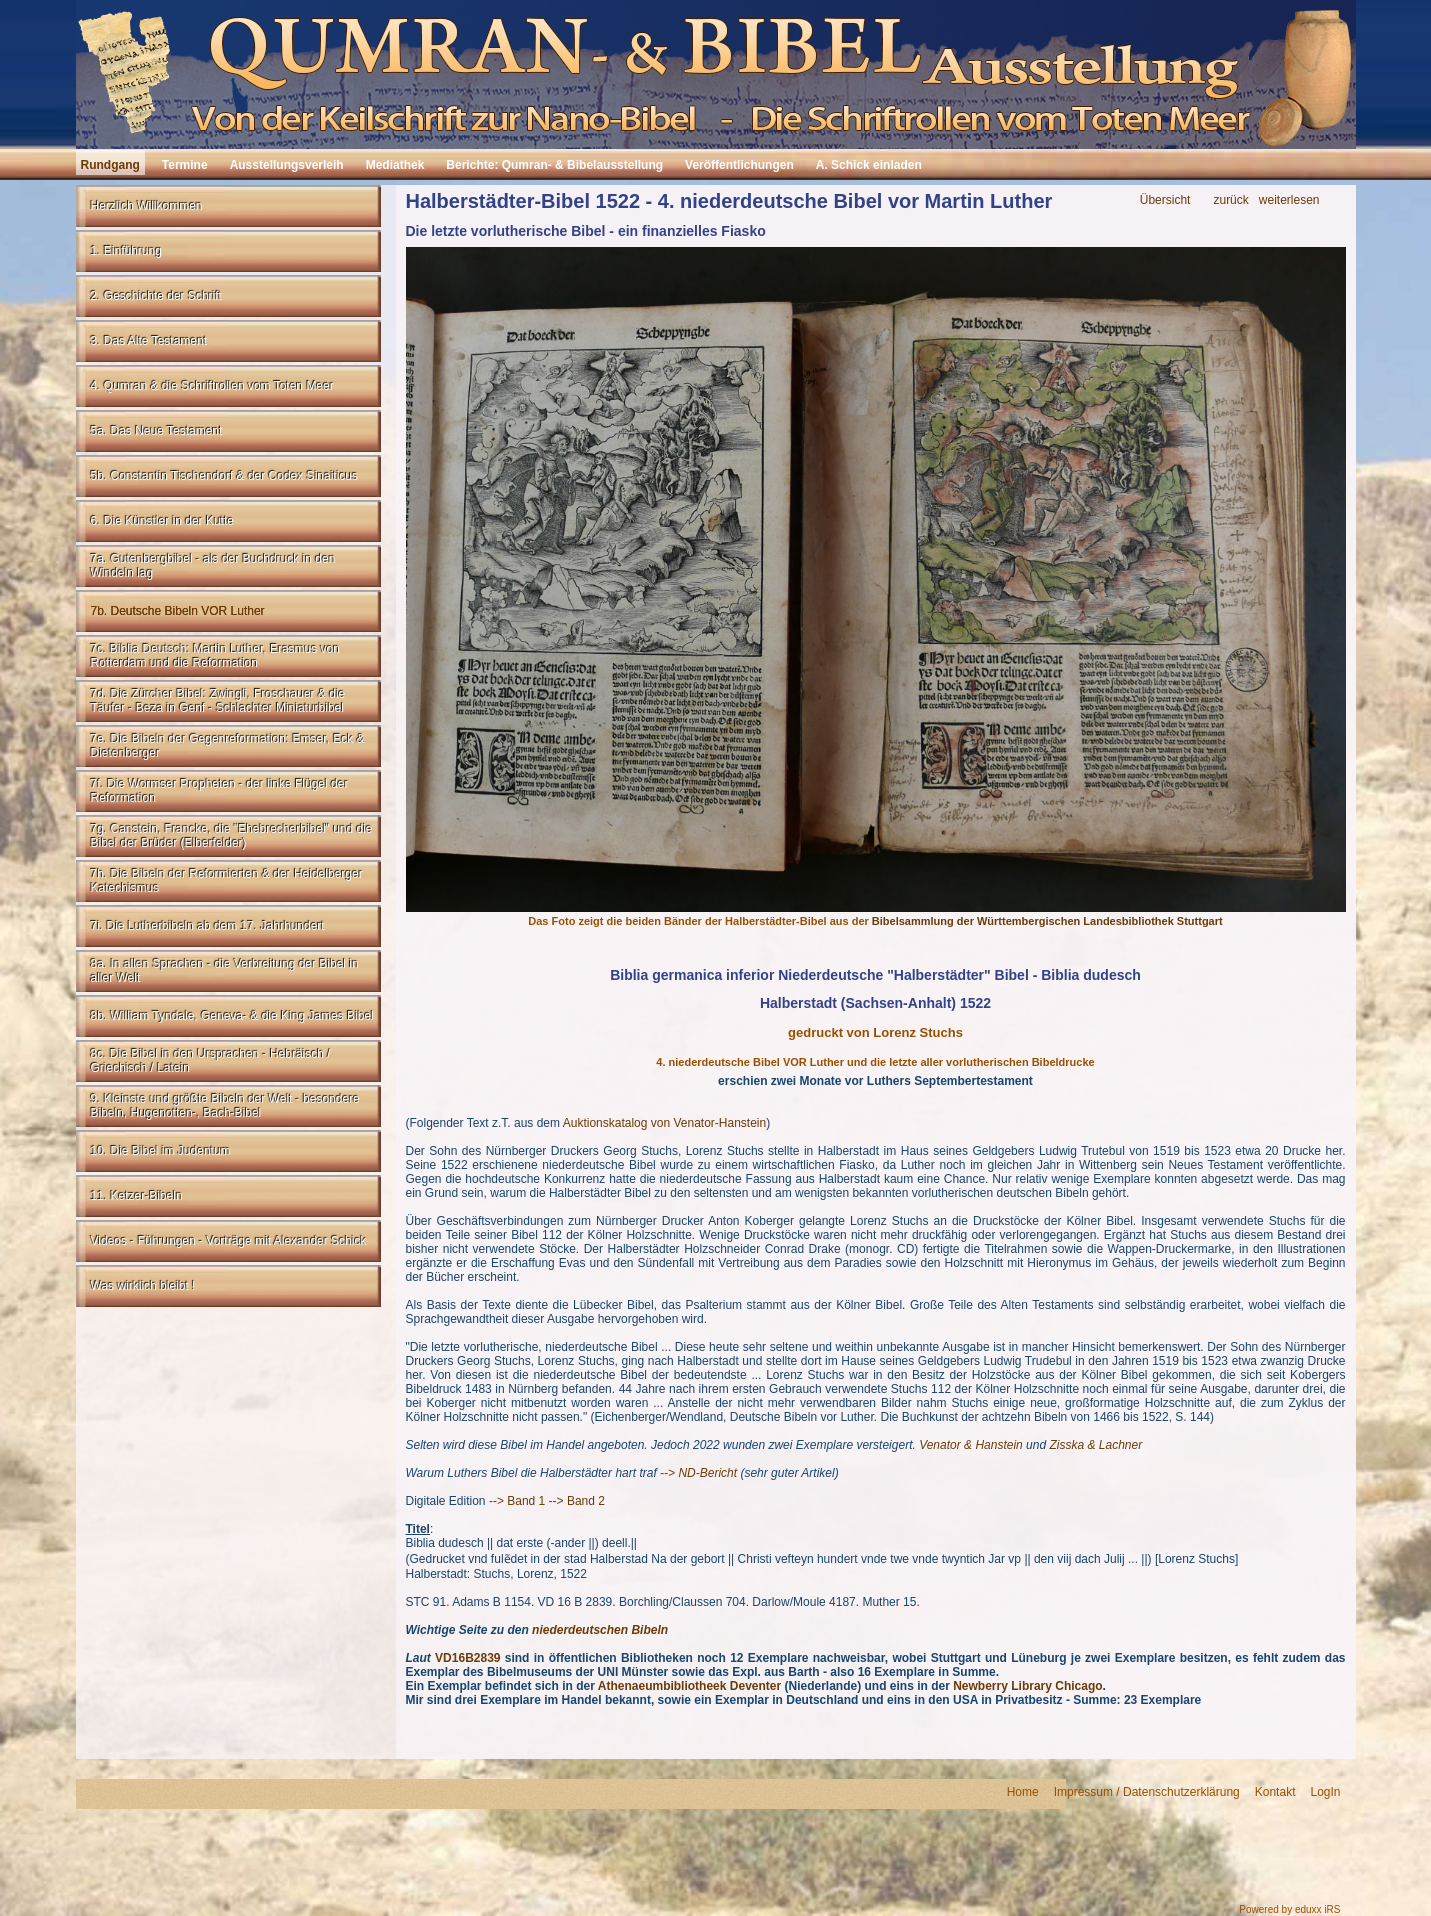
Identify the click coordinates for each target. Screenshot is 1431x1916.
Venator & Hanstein (971, 1445)
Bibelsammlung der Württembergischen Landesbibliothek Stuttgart (1047, 921)
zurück (1230, 200)
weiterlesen (1289, 200)
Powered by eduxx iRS (1289, 1909)
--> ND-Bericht (698, 1473)
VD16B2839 (467, 1658)
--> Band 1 (517, 1501)
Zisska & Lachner (1095, 1445)
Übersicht (1165, 200)
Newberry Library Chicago (1027, 1686)
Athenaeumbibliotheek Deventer (689, 1686)
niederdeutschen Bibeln (600, 1630)
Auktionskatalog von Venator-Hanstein (664, 1123)
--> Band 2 (577, 1501)
